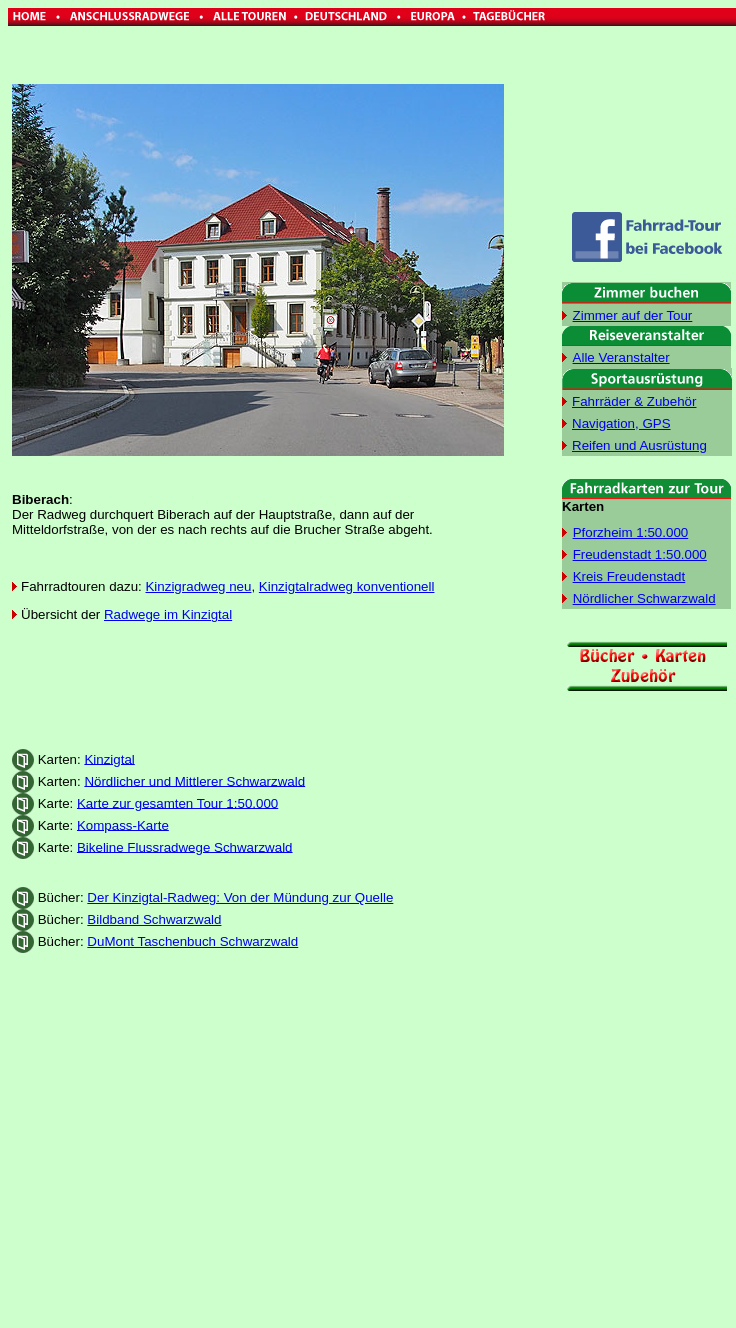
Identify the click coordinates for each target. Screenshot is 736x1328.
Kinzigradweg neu (198, 586)
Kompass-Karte (123, 824)
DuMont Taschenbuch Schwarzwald (192, 941)
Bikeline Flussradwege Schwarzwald (185, 846)
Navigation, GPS (621, 423)
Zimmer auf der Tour (633, 315)
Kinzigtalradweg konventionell (347, 586)
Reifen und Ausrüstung (639, 445)
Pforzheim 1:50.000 (631, 532)
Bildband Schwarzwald (154, 919)
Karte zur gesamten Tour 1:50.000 (177, 802)
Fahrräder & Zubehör (634, 401)
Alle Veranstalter (621, 357)
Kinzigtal (109, 758)
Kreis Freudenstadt (629, 576)
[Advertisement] (259, 686)
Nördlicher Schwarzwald (644, 598)
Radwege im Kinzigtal (168, 614)
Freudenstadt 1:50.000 (640, 554)
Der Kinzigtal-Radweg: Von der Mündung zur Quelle (240, 897)
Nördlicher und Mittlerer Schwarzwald (194, 780)
